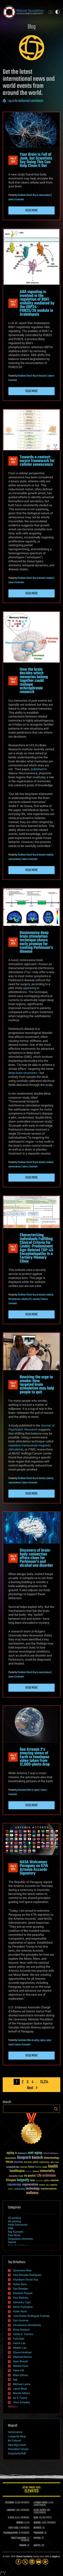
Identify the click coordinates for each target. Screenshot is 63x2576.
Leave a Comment (16, 199)
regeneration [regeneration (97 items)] (30, 2185)
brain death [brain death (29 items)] (28, 2162)
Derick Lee (19, 2343)
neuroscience (45, 195)
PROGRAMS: (39, 2533)
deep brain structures (22, 1073)
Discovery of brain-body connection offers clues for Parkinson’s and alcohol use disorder (36, 1558)
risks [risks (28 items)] (47, 2185)
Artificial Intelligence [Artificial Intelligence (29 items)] (50, 2153)
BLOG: (36, 2518)
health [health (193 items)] (53, 2166)
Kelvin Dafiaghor (23, 2306)
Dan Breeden (20, 2288)
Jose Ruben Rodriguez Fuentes (31, 2316)
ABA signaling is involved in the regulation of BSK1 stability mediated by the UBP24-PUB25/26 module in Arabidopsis (37, 303)
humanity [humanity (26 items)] (29, 2172)
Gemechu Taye (22, 2302)
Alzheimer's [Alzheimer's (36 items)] (22, 2153)
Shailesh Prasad (22, 2293)
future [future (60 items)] (31, 2166)
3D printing (14, 2217)
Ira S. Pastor (20, 2398)
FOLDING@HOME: (10, 2533)
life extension (14, 1299)
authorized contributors (30, 101)
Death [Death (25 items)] (57, 2162)
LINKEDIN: (11, 2510)
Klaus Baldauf (21, 2329)
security (36, 1299)
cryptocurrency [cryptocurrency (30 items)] (44, 2162)
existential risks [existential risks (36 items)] (12, 2167)
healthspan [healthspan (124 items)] (17, 2171)
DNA (10, 2228)
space (36, 1790)
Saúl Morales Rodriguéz (27, 2275)
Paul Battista (20, 2297)
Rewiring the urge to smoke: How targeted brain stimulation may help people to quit (37, 1385)
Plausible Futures (18, 2449)
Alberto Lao (20, 2347)
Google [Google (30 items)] (45, 2167)
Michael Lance (21, 2384)
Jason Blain (20, 2388)
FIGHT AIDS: (13, 2528)
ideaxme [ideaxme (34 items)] (36, 2171)
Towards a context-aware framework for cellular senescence (37, 461)
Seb (15, 2379)
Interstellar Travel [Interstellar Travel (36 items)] (16, 2176)
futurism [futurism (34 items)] (38, 2167)
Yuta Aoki (18, 2338)
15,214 (44, 2082)
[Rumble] (45, 2562)
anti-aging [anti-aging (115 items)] (35, 2153)
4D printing (14, 2221)
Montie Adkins (21, 2393)
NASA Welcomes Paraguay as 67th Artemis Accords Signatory (34, 1868)
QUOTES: (37, 2545)
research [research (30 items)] (42, 2185)
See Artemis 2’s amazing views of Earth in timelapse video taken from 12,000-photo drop (35, 1757)
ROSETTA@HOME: (19, 2538)
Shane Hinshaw (22, 2352)
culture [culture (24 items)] (52, 2162)
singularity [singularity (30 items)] (53, 2185)
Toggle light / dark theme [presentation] (57, 12)
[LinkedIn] (32, 2562)
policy (36, 2040)
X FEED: (11, 2518)
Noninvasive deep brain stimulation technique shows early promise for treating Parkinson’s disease (36, 942)
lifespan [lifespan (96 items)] (11, 2180)
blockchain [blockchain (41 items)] (18, 2162)
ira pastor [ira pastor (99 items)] (30, 2176)
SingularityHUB (17, 2453)
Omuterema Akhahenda (27, 2325)
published (37, 769)
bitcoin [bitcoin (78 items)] (9, 2162)
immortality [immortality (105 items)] (47, 2171)
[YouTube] (38, 2562)
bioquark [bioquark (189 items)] (24, 2157)
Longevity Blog (17, 2436)
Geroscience (15, 2432)
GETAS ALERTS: (40, 2510)
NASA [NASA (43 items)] (32, 2180)
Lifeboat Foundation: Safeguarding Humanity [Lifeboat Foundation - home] (23, 12)
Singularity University (20, 2238)
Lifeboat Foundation (24, 2557)
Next (30, 2088)
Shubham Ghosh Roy (26, 195)
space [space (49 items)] (10, 2188)
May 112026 (13, 160)
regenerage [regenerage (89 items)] (14, 2185)
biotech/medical (46, 578)
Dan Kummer (21, 2320)
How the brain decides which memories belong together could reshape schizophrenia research (34, 680)
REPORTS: (38, 2528)
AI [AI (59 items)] (16, 2153)
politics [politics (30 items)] (47, 2181)
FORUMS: (23, 2545)
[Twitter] (25, 2562)
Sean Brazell (20, 2361)
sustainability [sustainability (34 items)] (19, 2189)
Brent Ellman (20, 2375)
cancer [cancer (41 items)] (35, 2162)
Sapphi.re (56, 2557)
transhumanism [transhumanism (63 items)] (48, 2188)
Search (56, 2109)
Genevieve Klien (24, 1790)
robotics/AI (26, 1299)
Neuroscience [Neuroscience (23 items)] (39, 2181)
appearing (29, 988)
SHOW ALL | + (13, 2407)
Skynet (12, 2242)
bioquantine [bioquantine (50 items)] (10, 2158)
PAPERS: (37, 2538)
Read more (31, 210)
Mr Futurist (14, 2440)
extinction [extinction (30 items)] (23, 2167)
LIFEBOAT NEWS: (41, 2503)
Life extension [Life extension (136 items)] (46, 2175)
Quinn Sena (20, 2284)
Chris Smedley (21, 2402)
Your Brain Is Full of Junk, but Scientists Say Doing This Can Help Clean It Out (36, 160)
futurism (42, 376)
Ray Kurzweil (15, 2231)
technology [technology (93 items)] (33, 2189)
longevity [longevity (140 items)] (23, 2180)
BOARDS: (37, 2523)
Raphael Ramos (22, 2357)
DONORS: (20, 2523)
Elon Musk (14, 2235)
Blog (32, 27)
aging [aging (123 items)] (10, 2153)
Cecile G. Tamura (23, 2334)
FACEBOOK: (9, 2503)
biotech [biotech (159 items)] (37, 2157)
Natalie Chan (20, 2366)
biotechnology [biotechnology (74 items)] (51, 2158)
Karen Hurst (20, 2311)
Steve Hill (18, 2370)
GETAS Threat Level (31, 2490)
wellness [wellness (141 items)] (32, 2193)
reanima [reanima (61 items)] (54, 2180)
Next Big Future (17, 2445)
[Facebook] (18, 2562)
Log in (11, 101)
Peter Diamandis (18, 2224)
